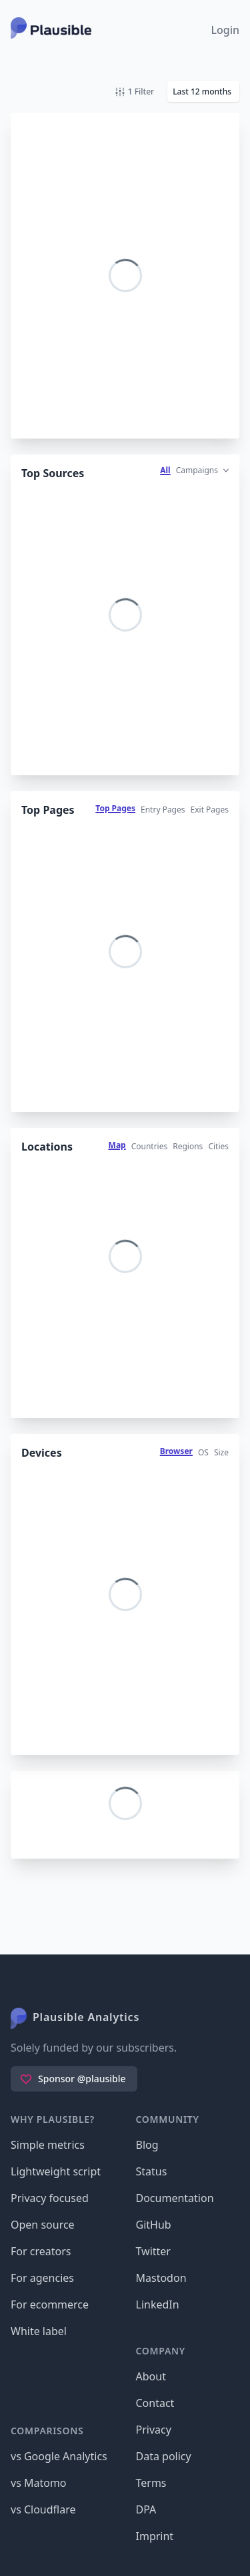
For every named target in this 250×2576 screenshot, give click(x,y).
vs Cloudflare (43, 2509)
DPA (146, 2509)
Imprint (155, 2536)
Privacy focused (50, 2198)
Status (151, 2171)
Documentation (175, 2198)
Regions (188, 1146)
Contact (155, 2403)
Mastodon (161, 2278)
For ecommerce (50, 2304)
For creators (41, 2251)
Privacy (153, 2429)
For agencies (42, 2278)
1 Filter (134, 91)
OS (203, 1452)
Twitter (153, 2251)
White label (39, 2331)
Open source (43, 2224)
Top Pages (115, 808)
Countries (149, 1146)
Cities (218, 1146)
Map (117, 1145)
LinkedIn (157, 2304)
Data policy (163, 2456)
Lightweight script (56, 2171)
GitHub (153, 2224)
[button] (203, 91)
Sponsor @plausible (72, 2079)
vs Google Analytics (59, 2456)
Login (225, 30)
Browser (176, 1451)
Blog (147, 2144)
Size (221, 1452)
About (151, 2376)
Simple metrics (48, 2144)
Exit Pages (210, 809)
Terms (151, 2483)
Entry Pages (163, 809)
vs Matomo (39, 2483)
